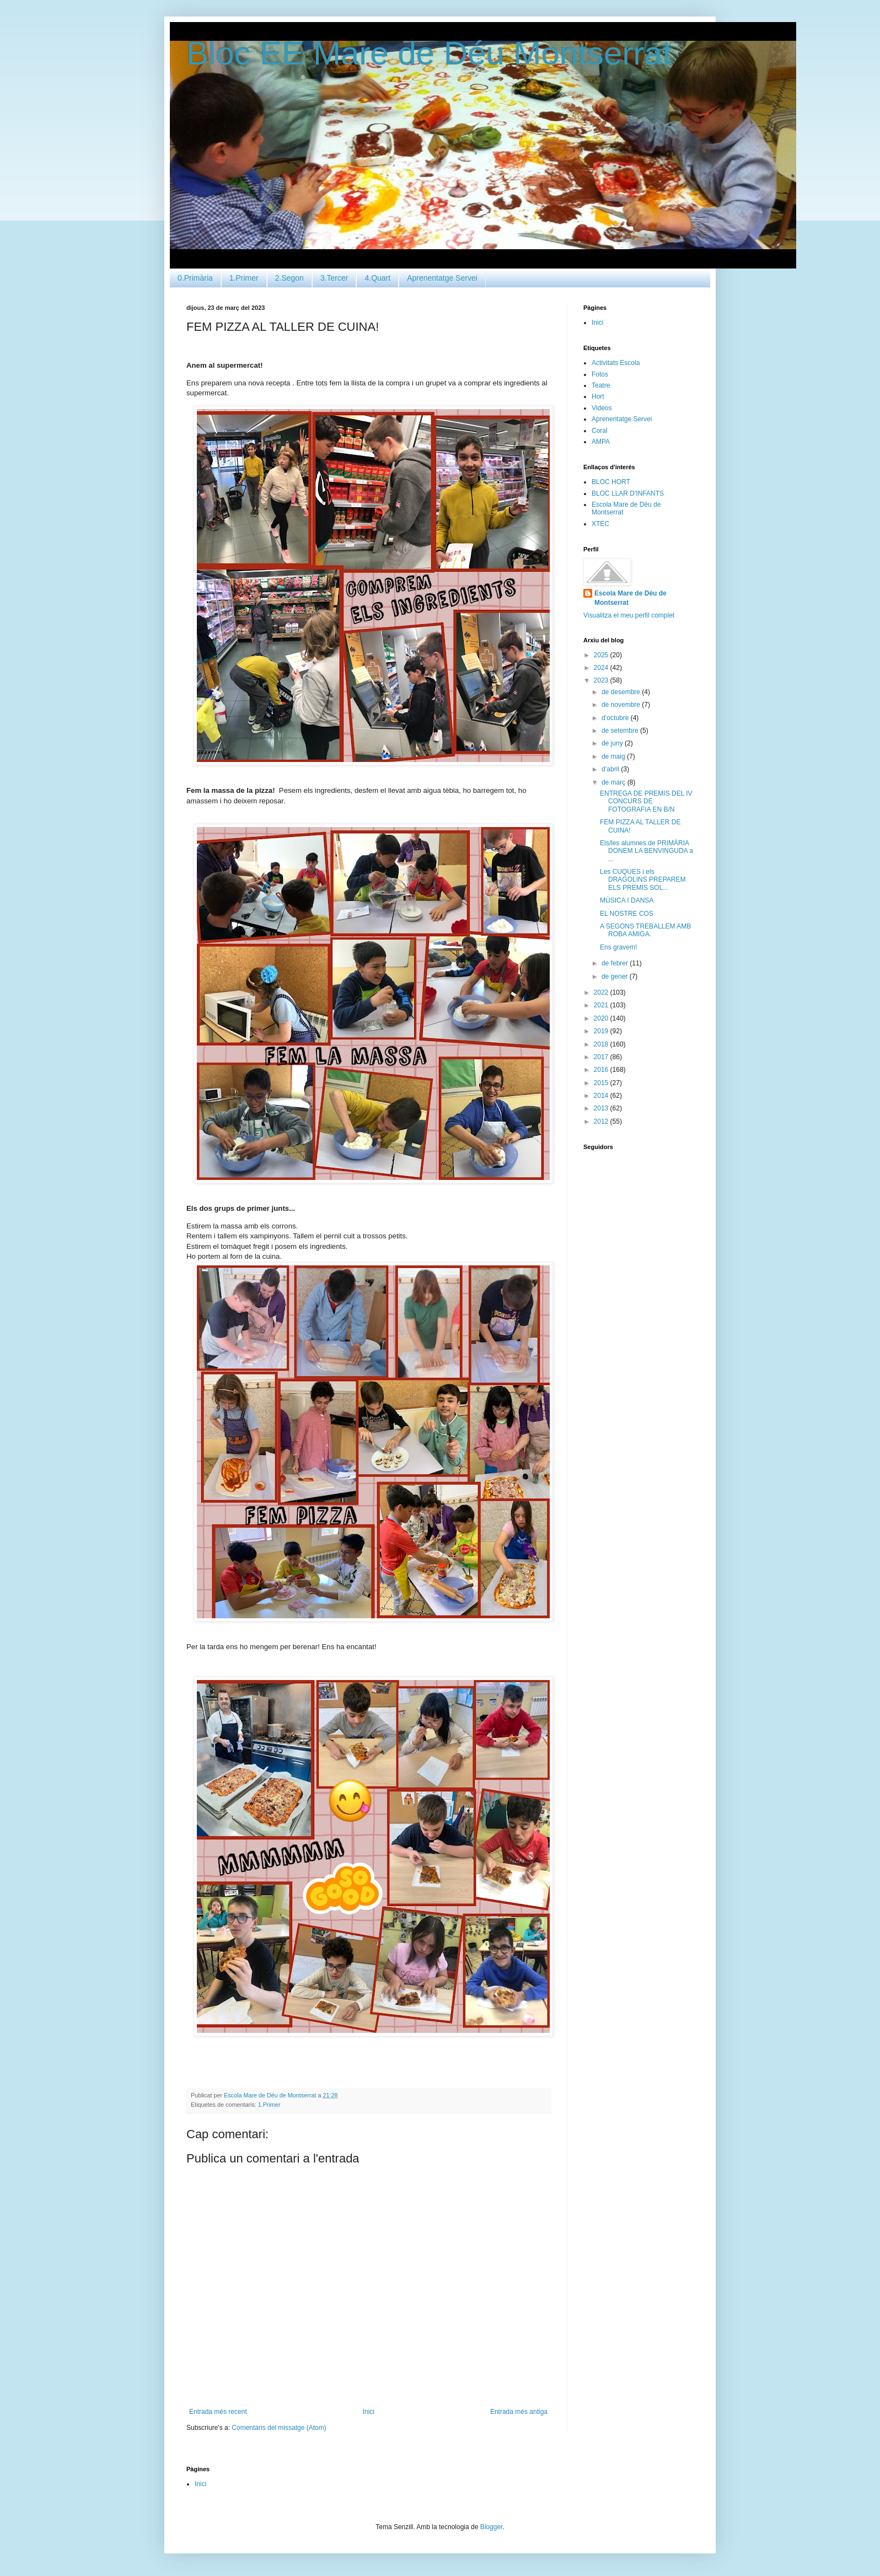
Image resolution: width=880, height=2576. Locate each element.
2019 (602, 1031)
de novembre (622, 705)
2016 (602, 1070)
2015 (602, 1083)
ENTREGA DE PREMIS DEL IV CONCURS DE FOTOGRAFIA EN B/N (646, 801)
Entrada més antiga (519, 2412)
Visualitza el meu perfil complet (628, 615)
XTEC (600, 524)
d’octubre (616, 718)
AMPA (601, 442)
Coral (600, 430)
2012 (602, 1121)
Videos (601, 408)
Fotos (600, 374)
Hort (598, 396)
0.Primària (195, 277)
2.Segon (289, 277)
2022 (602, 992)
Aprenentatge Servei (442, 277)
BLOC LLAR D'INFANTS (628, 493)
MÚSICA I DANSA (626, 900)
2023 (602, 680)
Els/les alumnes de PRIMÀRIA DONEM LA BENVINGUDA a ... (646, 851)
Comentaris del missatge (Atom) (279, 2428)
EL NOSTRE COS (626, 913)
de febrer (616, 963)
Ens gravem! (618, 947)
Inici (368, 2412)
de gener (616, 976)
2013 (602, 1108)
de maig (614, 756)
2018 (602, 1044)
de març (614, 782)
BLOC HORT (611, 482)
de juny (613, 743)
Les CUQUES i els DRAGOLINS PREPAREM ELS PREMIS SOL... (642, 880)
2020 (602, 1018)
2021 (602, 1005)
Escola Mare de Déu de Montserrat (630, 598)
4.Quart (377, 277)
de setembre (621, 730)
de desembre (622, 692)
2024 (602, 668)
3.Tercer (334, 277)
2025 (602, 655)
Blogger (491, 2527)
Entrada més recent (218, 2412)
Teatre (601, 385)
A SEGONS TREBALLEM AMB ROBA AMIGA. (645, 930)
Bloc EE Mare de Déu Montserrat (429, 53)
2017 (602, 1057)
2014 (602, 1095)
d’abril (611, 769)
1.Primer (244, 277)
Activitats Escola (616, 363)
